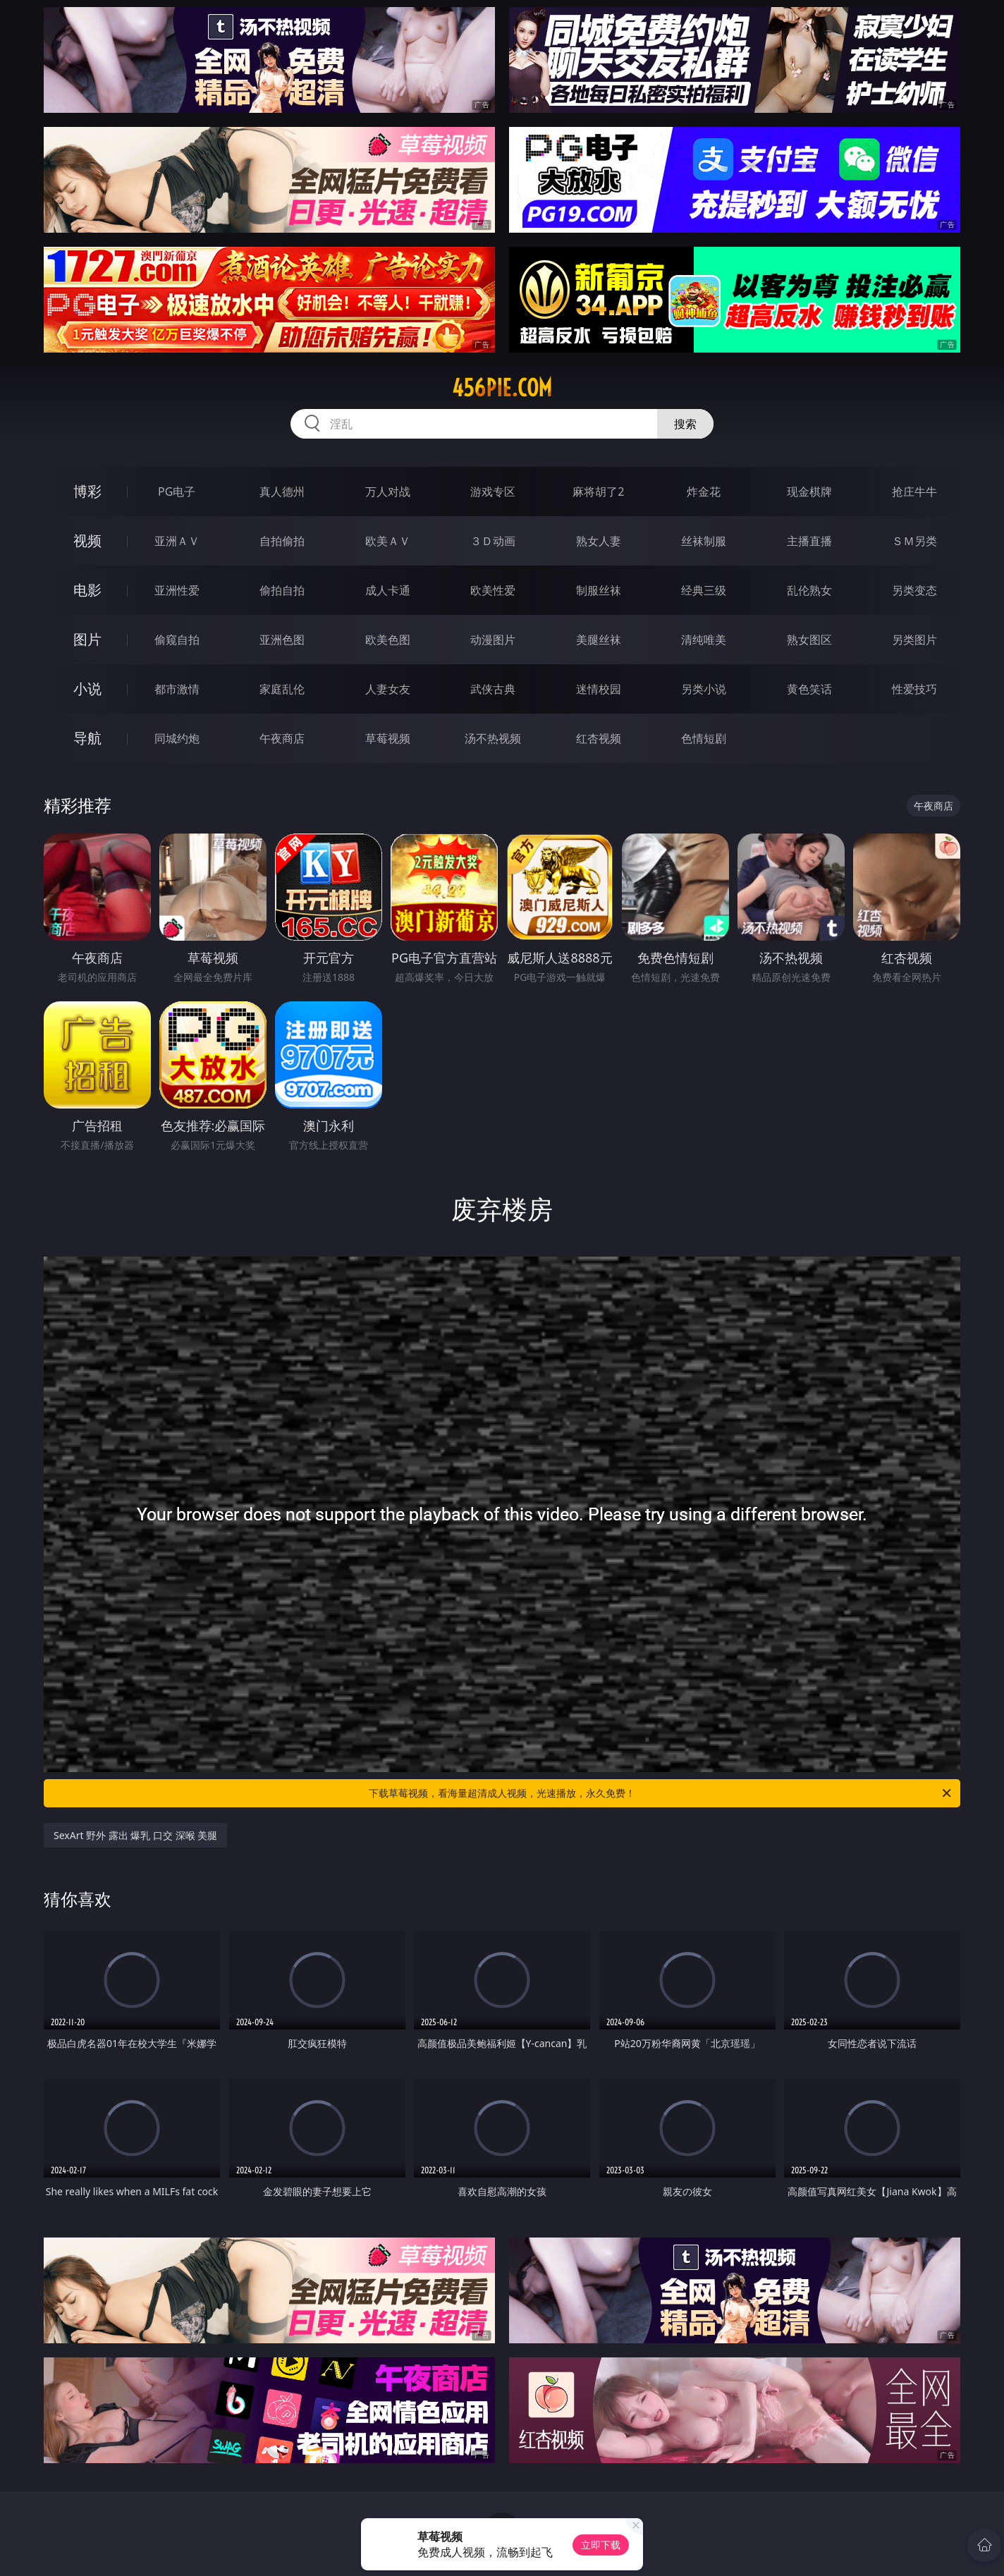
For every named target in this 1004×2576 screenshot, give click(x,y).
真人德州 (282, 491)
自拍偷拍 (282, 541)
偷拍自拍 (282, 590)
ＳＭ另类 (914, 541)
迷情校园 (598, 689)
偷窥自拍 (177, 639)
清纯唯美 (703, 639)
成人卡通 (387, 590)
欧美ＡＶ (387, 541)
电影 (87, 589)
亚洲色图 (282, 639)
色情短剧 (703, 738)
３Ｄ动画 (492, 541)
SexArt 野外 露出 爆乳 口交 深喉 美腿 (135, 1835)
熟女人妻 (598, 541)
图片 (87, 639)
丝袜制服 (703, 541)
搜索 (685, 424)
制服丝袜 (598, 590)
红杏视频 (598, 738)
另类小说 (703, 689)
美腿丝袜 (598, 639)
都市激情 (177, 689)
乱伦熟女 (809, 590)
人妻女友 (387, 689)
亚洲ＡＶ (177, 541)
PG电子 (176, 491)
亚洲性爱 (177, 590)
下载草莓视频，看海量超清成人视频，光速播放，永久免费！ (661, 1793)
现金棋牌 (809, 491)
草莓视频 (387, 738)
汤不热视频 (493, 738)
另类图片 (914, 639)
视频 (87, 540)
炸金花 (704, 491)
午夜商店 (282, 738)
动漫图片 (492, 639)
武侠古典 (492, 689)
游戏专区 (492, 491)
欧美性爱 (492, 590)
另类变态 (914, 590)
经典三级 (703, 590)
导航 (87, 737)
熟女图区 (809, 639)
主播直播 (809, 541)
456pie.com (502, 388)
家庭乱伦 (282, 689)
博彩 (87, 491)
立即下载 (600, 2544)
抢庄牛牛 (914, 491)
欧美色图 (387, 639)
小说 (87, 688)
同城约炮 (177, 738)
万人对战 (387, 491)
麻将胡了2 (598, 491)
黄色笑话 (809, 689)
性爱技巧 (914, 689)
